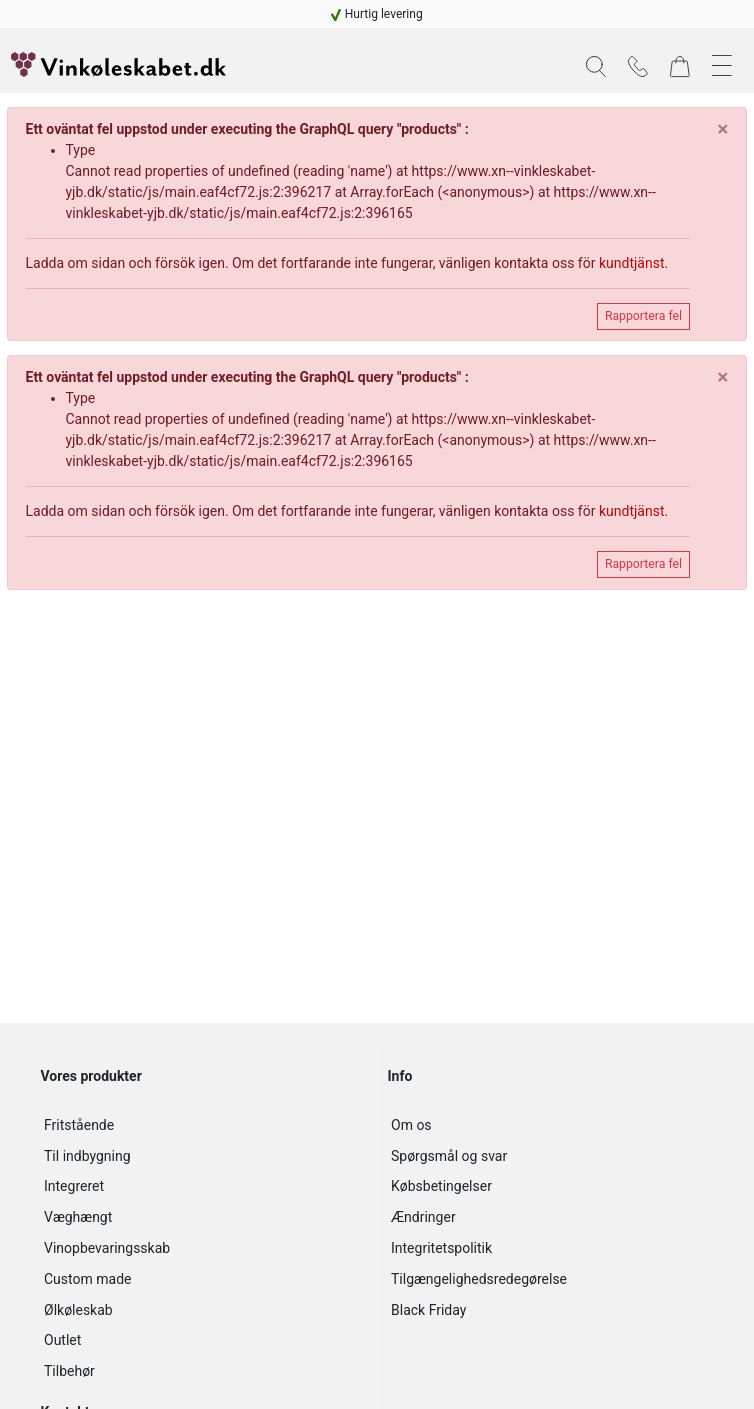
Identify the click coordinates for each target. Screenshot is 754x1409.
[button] (596, 66)
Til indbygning (87, 1156)
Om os (411, 1125)
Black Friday (428, 1310)
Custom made (87, 1279)
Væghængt (78, 1217)
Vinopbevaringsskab (107, 1248)
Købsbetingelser (441, 1186)
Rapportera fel (643, 316)
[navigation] (376, 14)
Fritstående (79, 1125)
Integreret (74, 1186)
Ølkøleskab (78, 1310)
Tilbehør (69, 1371)
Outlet (62, 1340)
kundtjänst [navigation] (632, 263)
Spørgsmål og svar (449, 1156)
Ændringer (423, 1217)
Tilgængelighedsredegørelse (479, 1279)
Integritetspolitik (441, 1248)
